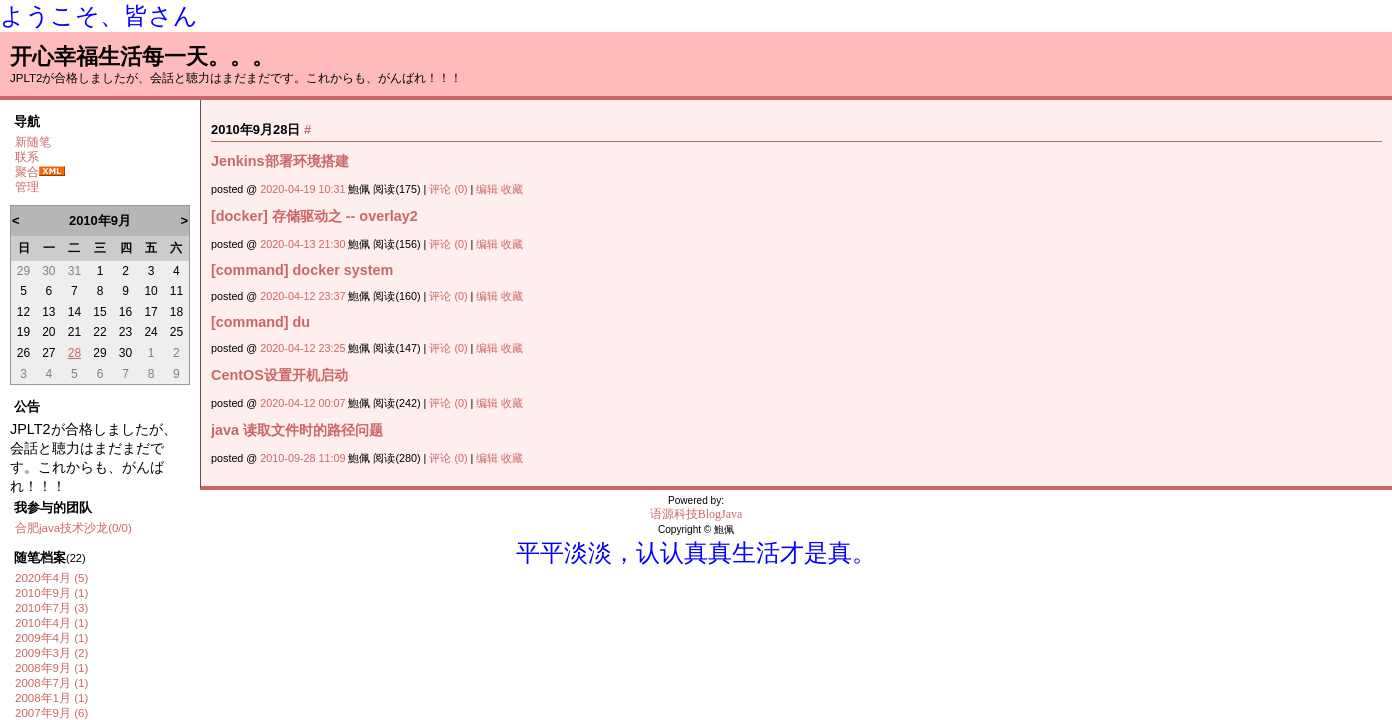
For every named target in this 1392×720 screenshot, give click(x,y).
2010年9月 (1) (51, 593)
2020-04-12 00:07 (302, 403)
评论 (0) (448, 189)
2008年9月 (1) (51, 668)
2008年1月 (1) (51, 698)
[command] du (260, 322)
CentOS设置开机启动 (279, 375)
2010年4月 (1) (51, 623)
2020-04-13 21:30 (302, 244)
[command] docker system (302, 270)
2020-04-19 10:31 (302, 189)
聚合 (27, 172)
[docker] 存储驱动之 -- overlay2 (314, 216)
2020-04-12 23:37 (302, 296)
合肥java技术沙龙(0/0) (73, 528)
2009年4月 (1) (51, 638)
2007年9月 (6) (51, 713)
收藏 (512, 189)
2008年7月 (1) (51, 683)
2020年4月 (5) (51, 578)
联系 (27, 157)
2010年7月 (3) (51, 608)
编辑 (487, 189)
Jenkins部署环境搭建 (280, 161)
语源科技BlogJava (696, 514)
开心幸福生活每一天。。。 (142, 56)
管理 (27, 187)
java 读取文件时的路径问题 (297, 430)
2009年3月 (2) (51, 653)
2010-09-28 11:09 (302, 458)
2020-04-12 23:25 (302, 348)
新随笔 (33, 142)
